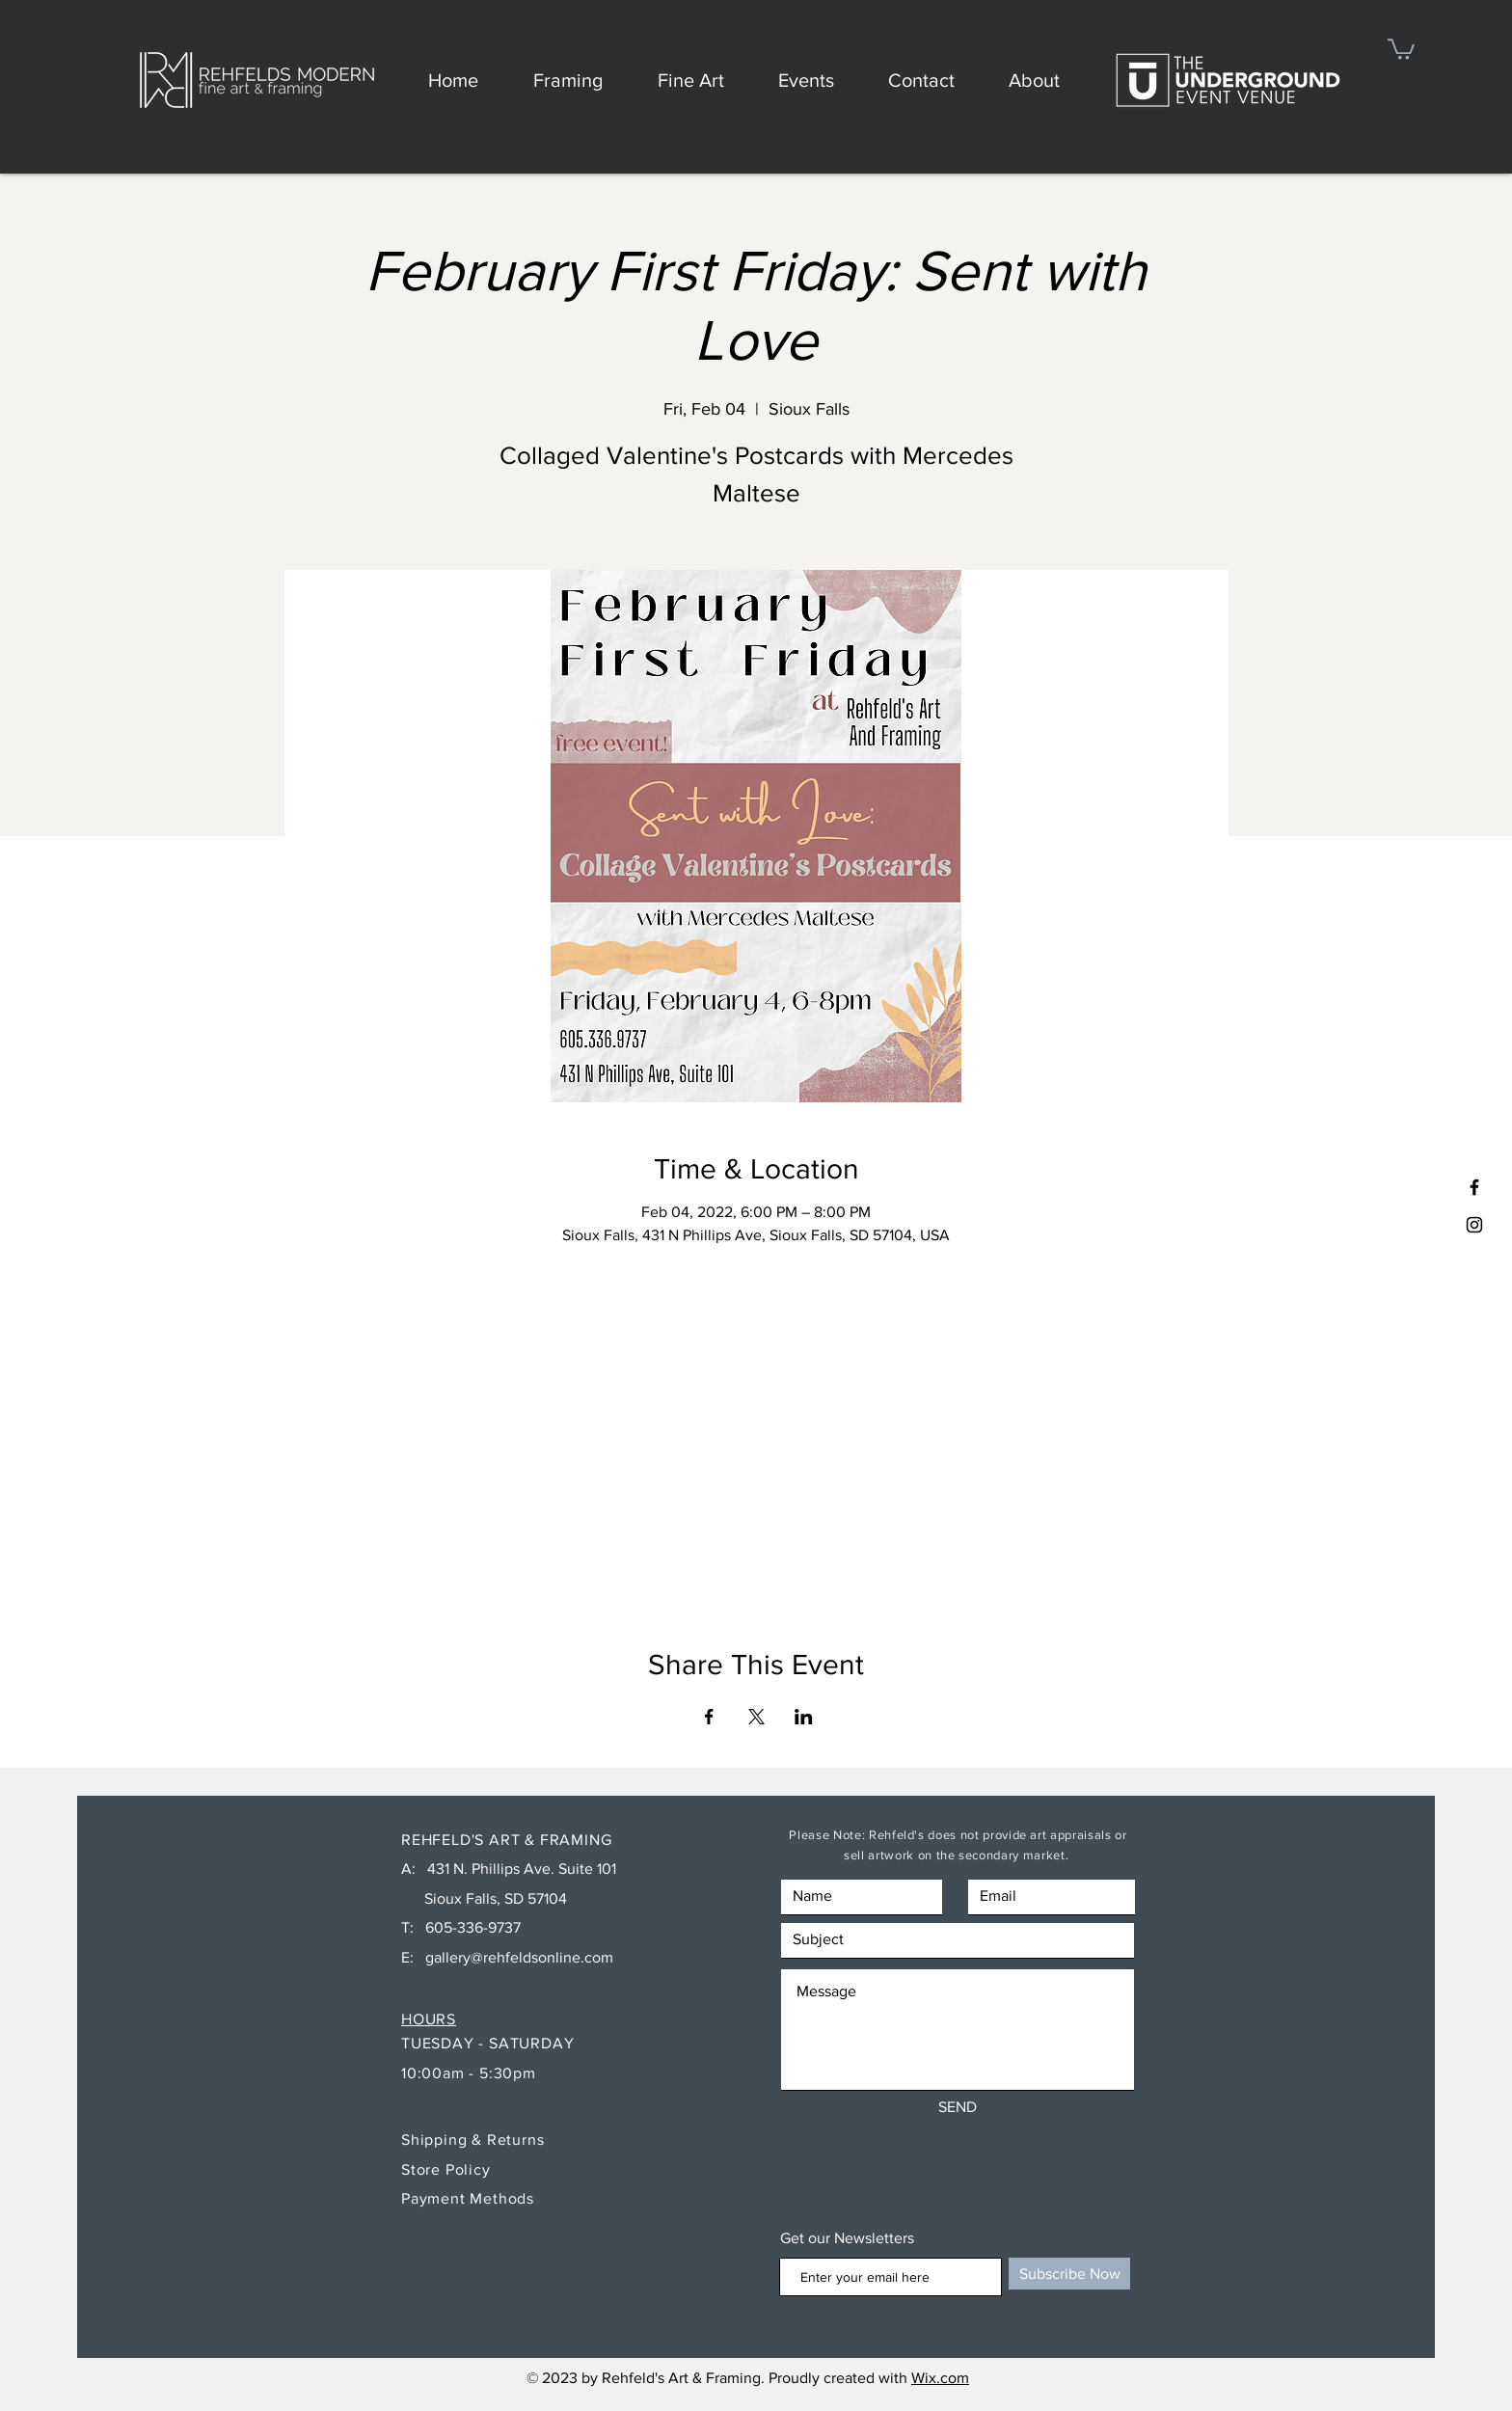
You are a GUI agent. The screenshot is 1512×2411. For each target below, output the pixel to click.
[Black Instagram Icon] (1474, 1224)
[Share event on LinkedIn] (804, 1716)
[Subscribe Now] (1069, 2273)
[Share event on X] (756, 1716)
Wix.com (940, 2378)
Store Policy (448, 2169)
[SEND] (957, 2108)
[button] (1401, 48)
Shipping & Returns (475, 2139)
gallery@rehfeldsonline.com (519, 1957)
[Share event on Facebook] (709, 1716)
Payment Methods (467, 2198)
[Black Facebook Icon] (1474, 1187)
